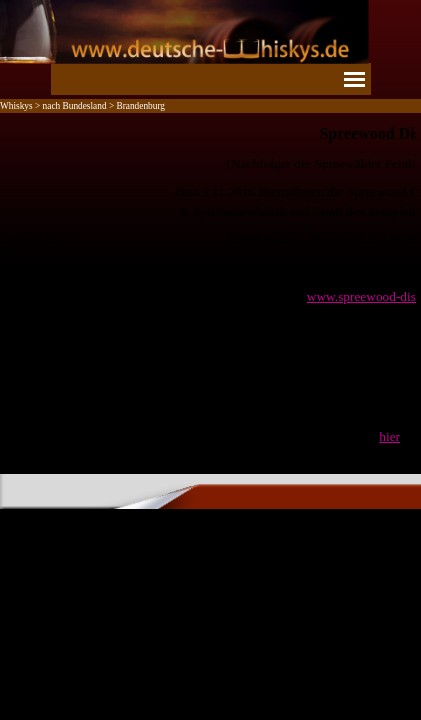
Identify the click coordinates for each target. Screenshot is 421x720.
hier (389, 436)
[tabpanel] (210, 284)
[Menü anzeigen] (355, 79)
